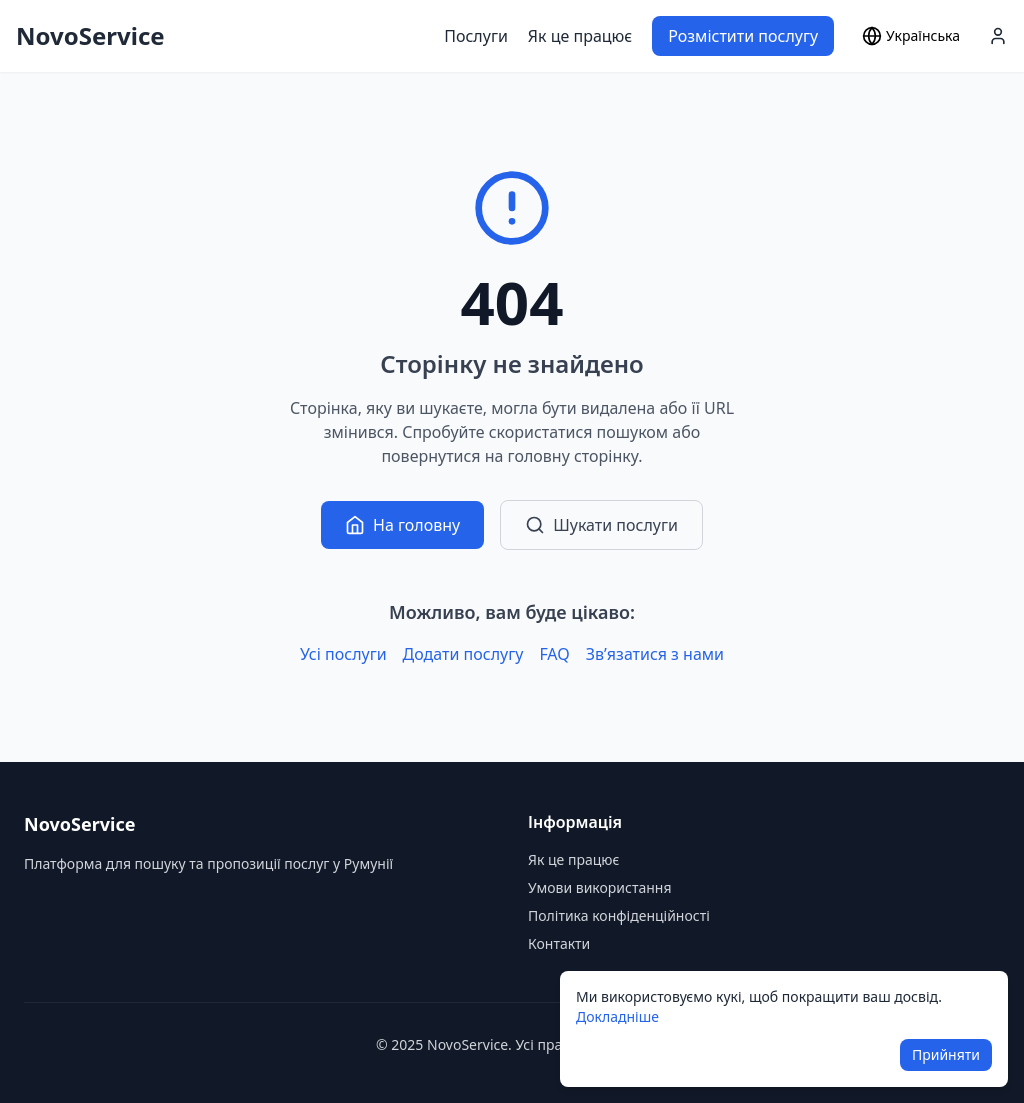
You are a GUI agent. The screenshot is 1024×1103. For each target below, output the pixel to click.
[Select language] (911, 36)
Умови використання (600, 887)
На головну (402, 525)
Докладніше (617, 1016)
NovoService (90, 36)
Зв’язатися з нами (655, 654)
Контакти (559, 943)
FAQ (554, 654)
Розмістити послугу (743, 36)
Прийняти (946, 1054)
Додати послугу (463, 654)
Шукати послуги (601, 525)
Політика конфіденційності (619, 915)
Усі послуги (343, 654)
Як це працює (580, 36)
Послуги (476, 36)
